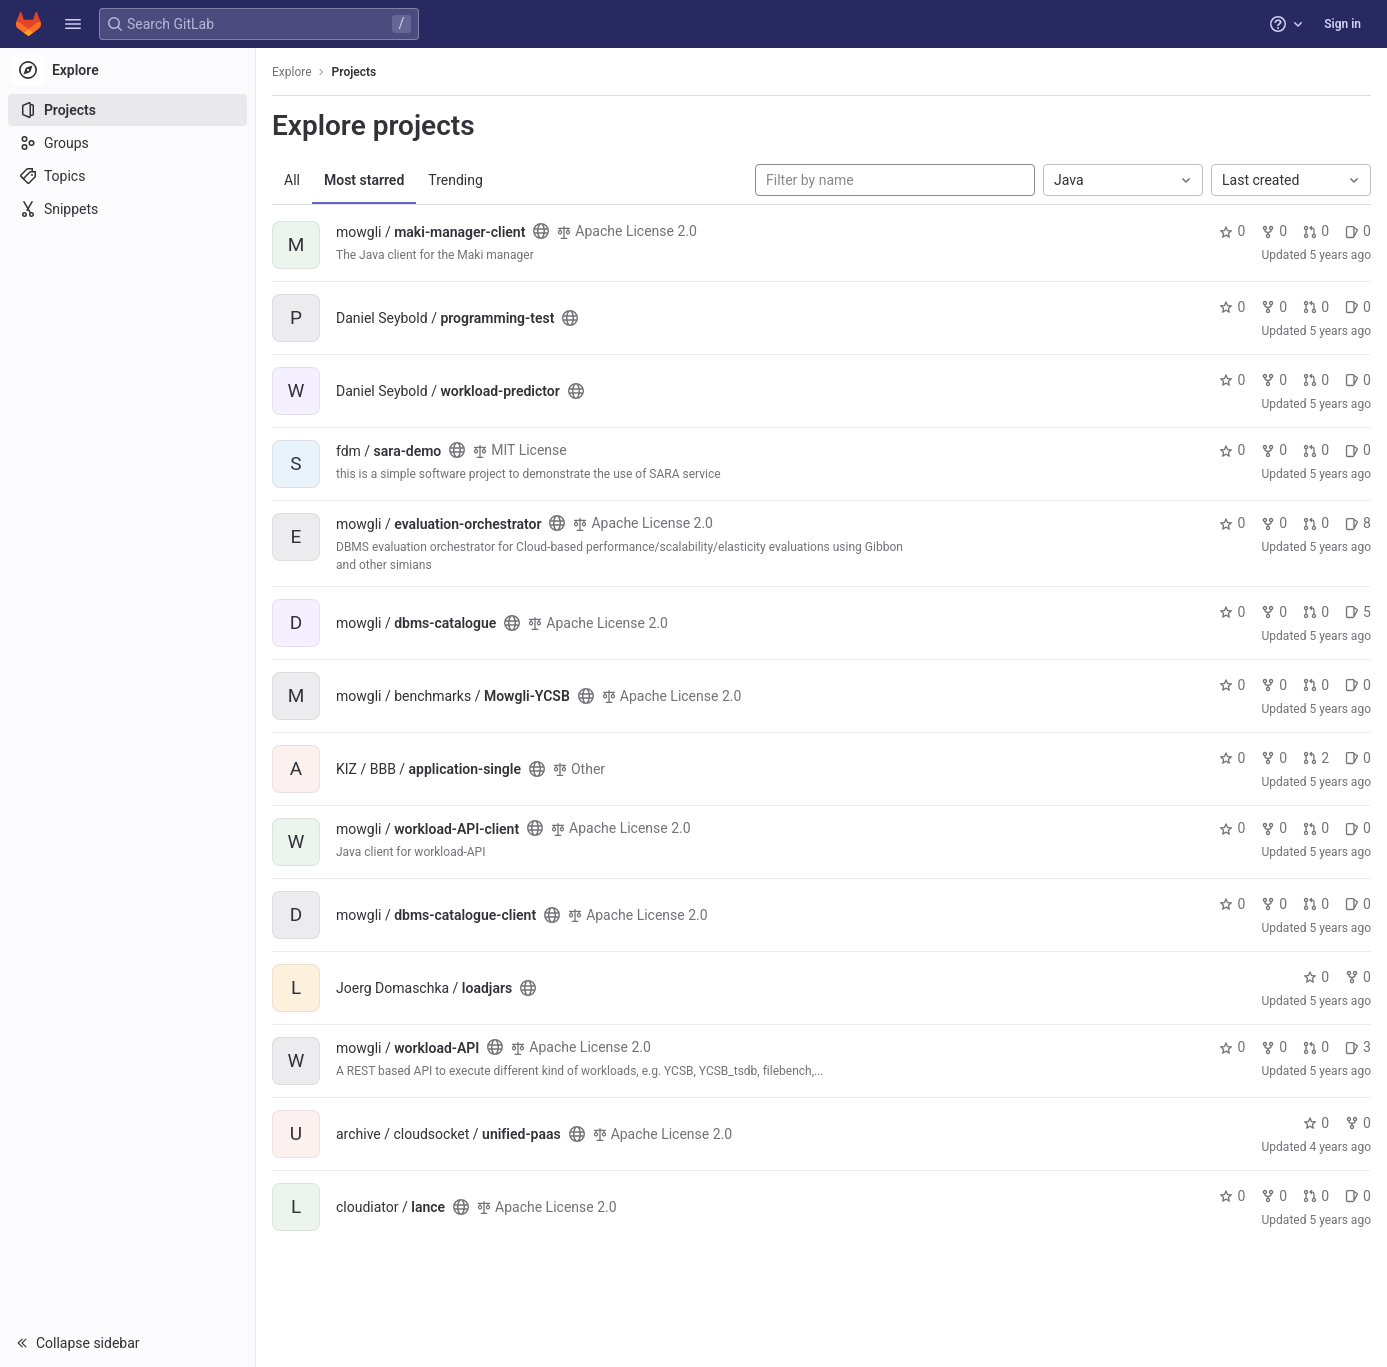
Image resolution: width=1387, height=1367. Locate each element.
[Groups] (127, 143)
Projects (354, 72)
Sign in (1342, 24)
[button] (73, 24)
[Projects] (127, 110)
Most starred (364, 180)
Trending (455, 180)
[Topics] (127, 176)
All (292, 180)
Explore (292, 72)
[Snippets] (127, 209)
